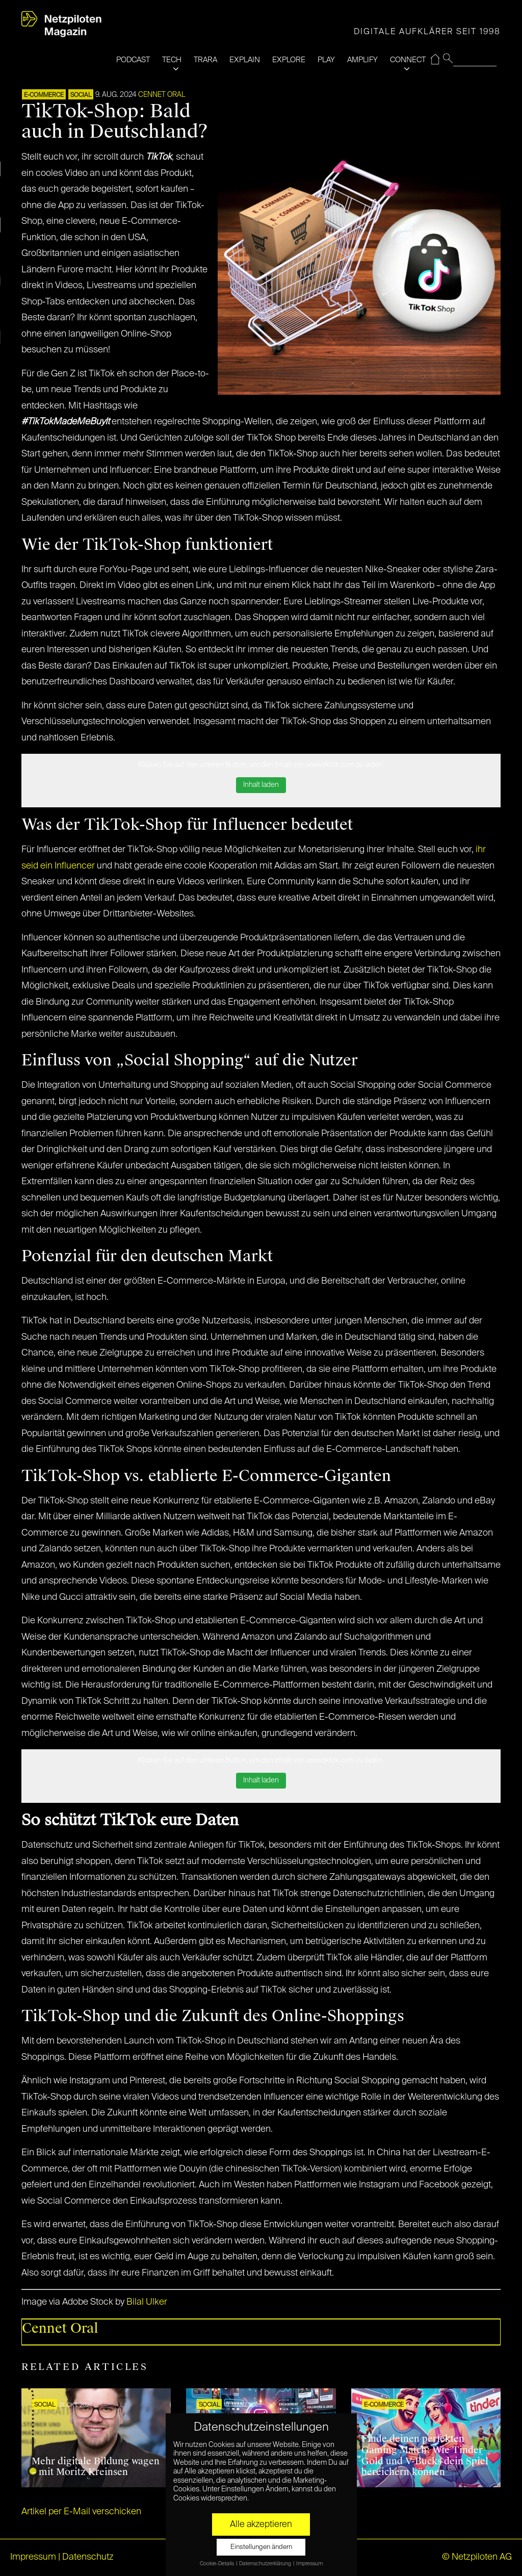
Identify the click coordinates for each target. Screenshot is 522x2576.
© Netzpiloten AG (477, 2557)
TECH (171, 60)
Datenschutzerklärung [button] (265, 2563)
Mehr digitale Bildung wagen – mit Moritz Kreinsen (96, 2467)
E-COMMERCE (44, 95)
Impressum (33, 2557)
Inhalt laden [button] (261, 784)
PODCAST (133, 60)
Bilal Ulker (146, 2302)
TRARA (205, 60)
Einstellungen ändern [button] (261, 2547)
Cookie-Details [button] (217, 2563)
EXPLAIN (244, 60)
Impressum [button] (309, 2563)
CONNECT (408, 60)
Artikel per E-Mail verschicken (81, 2511)
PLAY (326, 60)
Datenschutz (88, 2557)
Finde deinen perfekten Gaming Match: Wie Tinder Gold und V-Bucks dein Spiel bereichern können (424, 2455)
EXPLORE (288, 60)
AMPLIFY (362, 60)
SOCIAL (80, 95)
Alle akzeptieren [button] (261, 2524)
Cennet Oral (162, 94)
